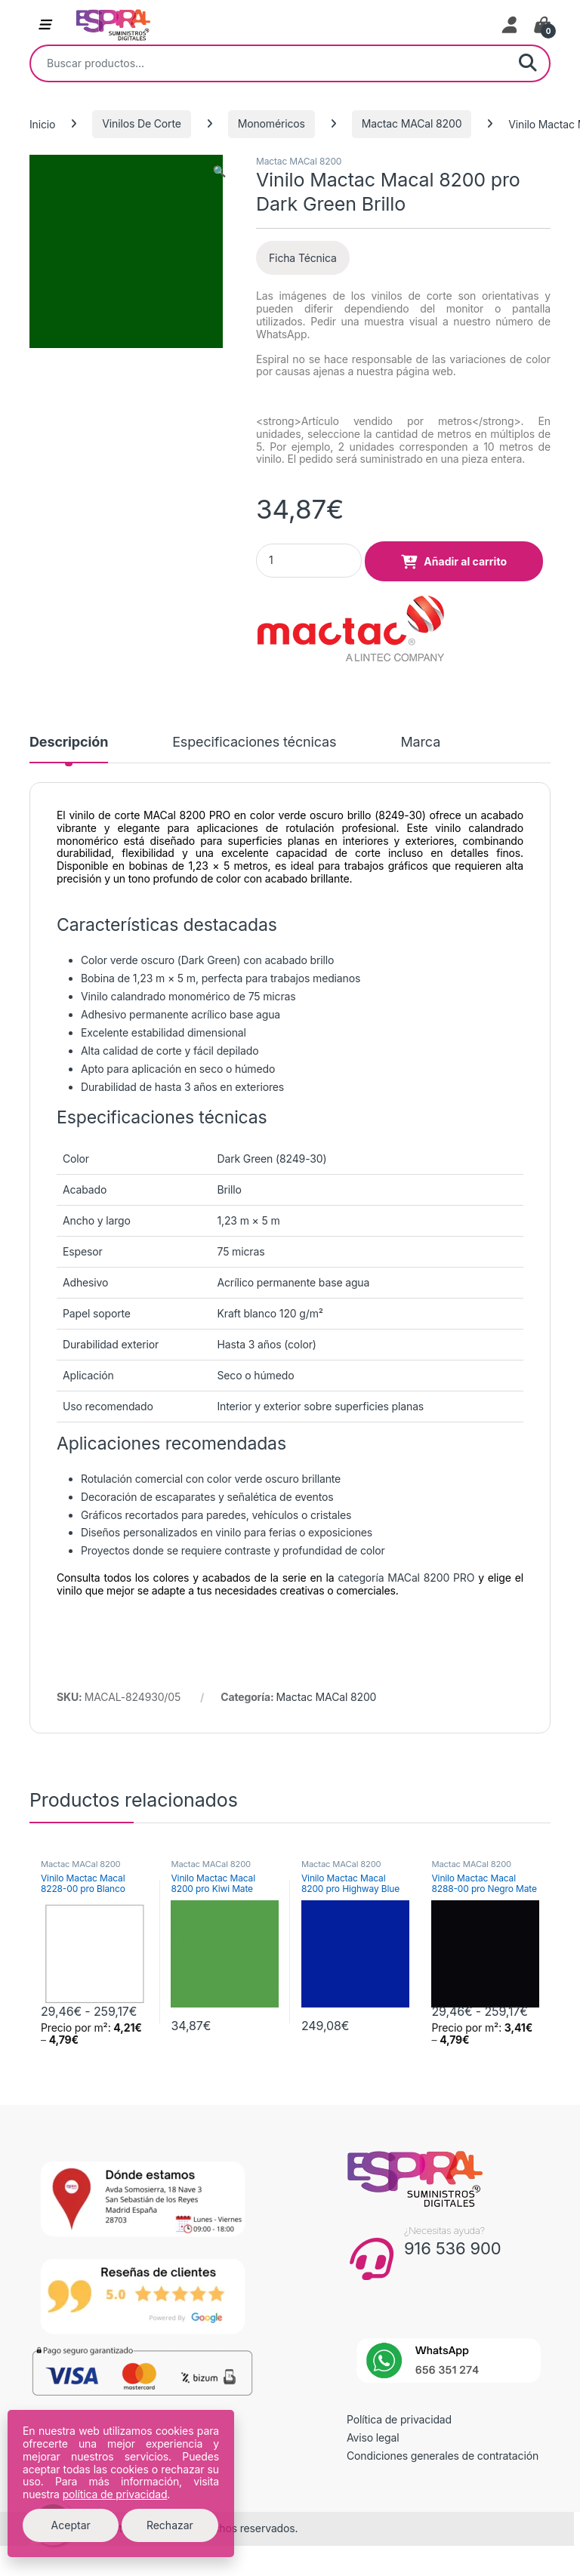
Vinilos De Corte (141, 123)
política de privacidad (115, 2494)
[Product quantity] (309, 561)
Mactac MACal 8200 (412, 123)
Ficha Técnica (303, 257)
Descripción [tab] (68, 742)
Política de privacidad (399, 2419)
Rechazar (170, 2525)
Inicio (42, 123)
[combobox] (269, 63)
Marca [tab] (420, 742)
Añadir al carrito (465, 561)
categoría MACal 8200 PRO (406, 1577)
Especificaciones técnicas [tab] (254, 742)
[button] (219, 171)
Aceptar (71, 2525)
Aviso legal (373, 2437)
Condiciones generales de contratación (442, 2455)
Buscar (528, 63)
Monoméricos (271, 123)
